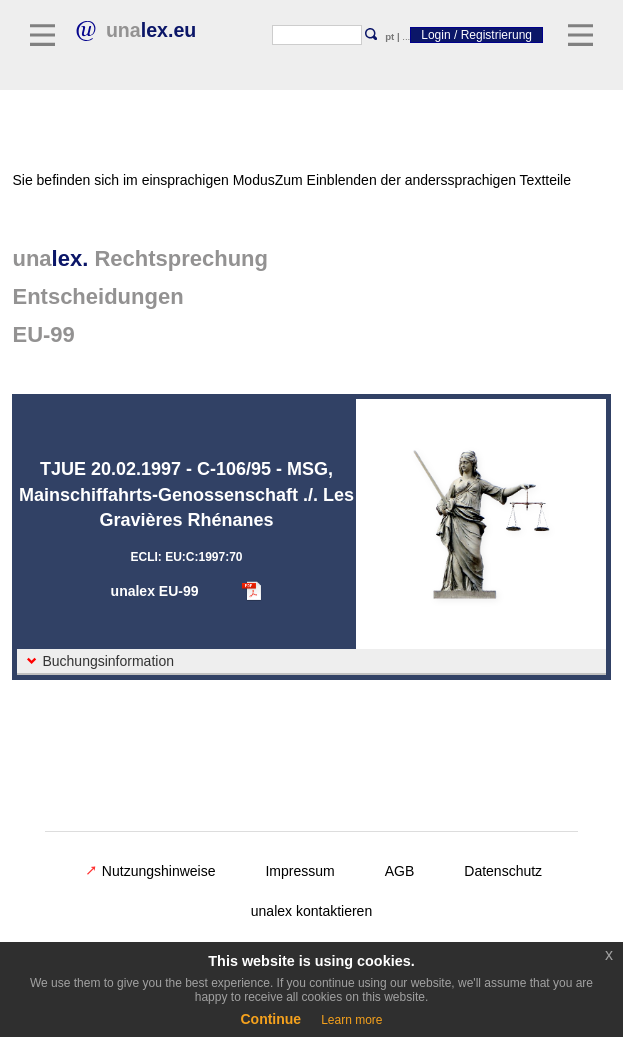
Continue (270, 1019)
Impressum (299, 871)
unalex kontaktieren (311, 911)
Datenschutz (503, 871)
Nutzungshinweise (151, 871)
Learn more (351, 1020)
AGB (400, 871)
